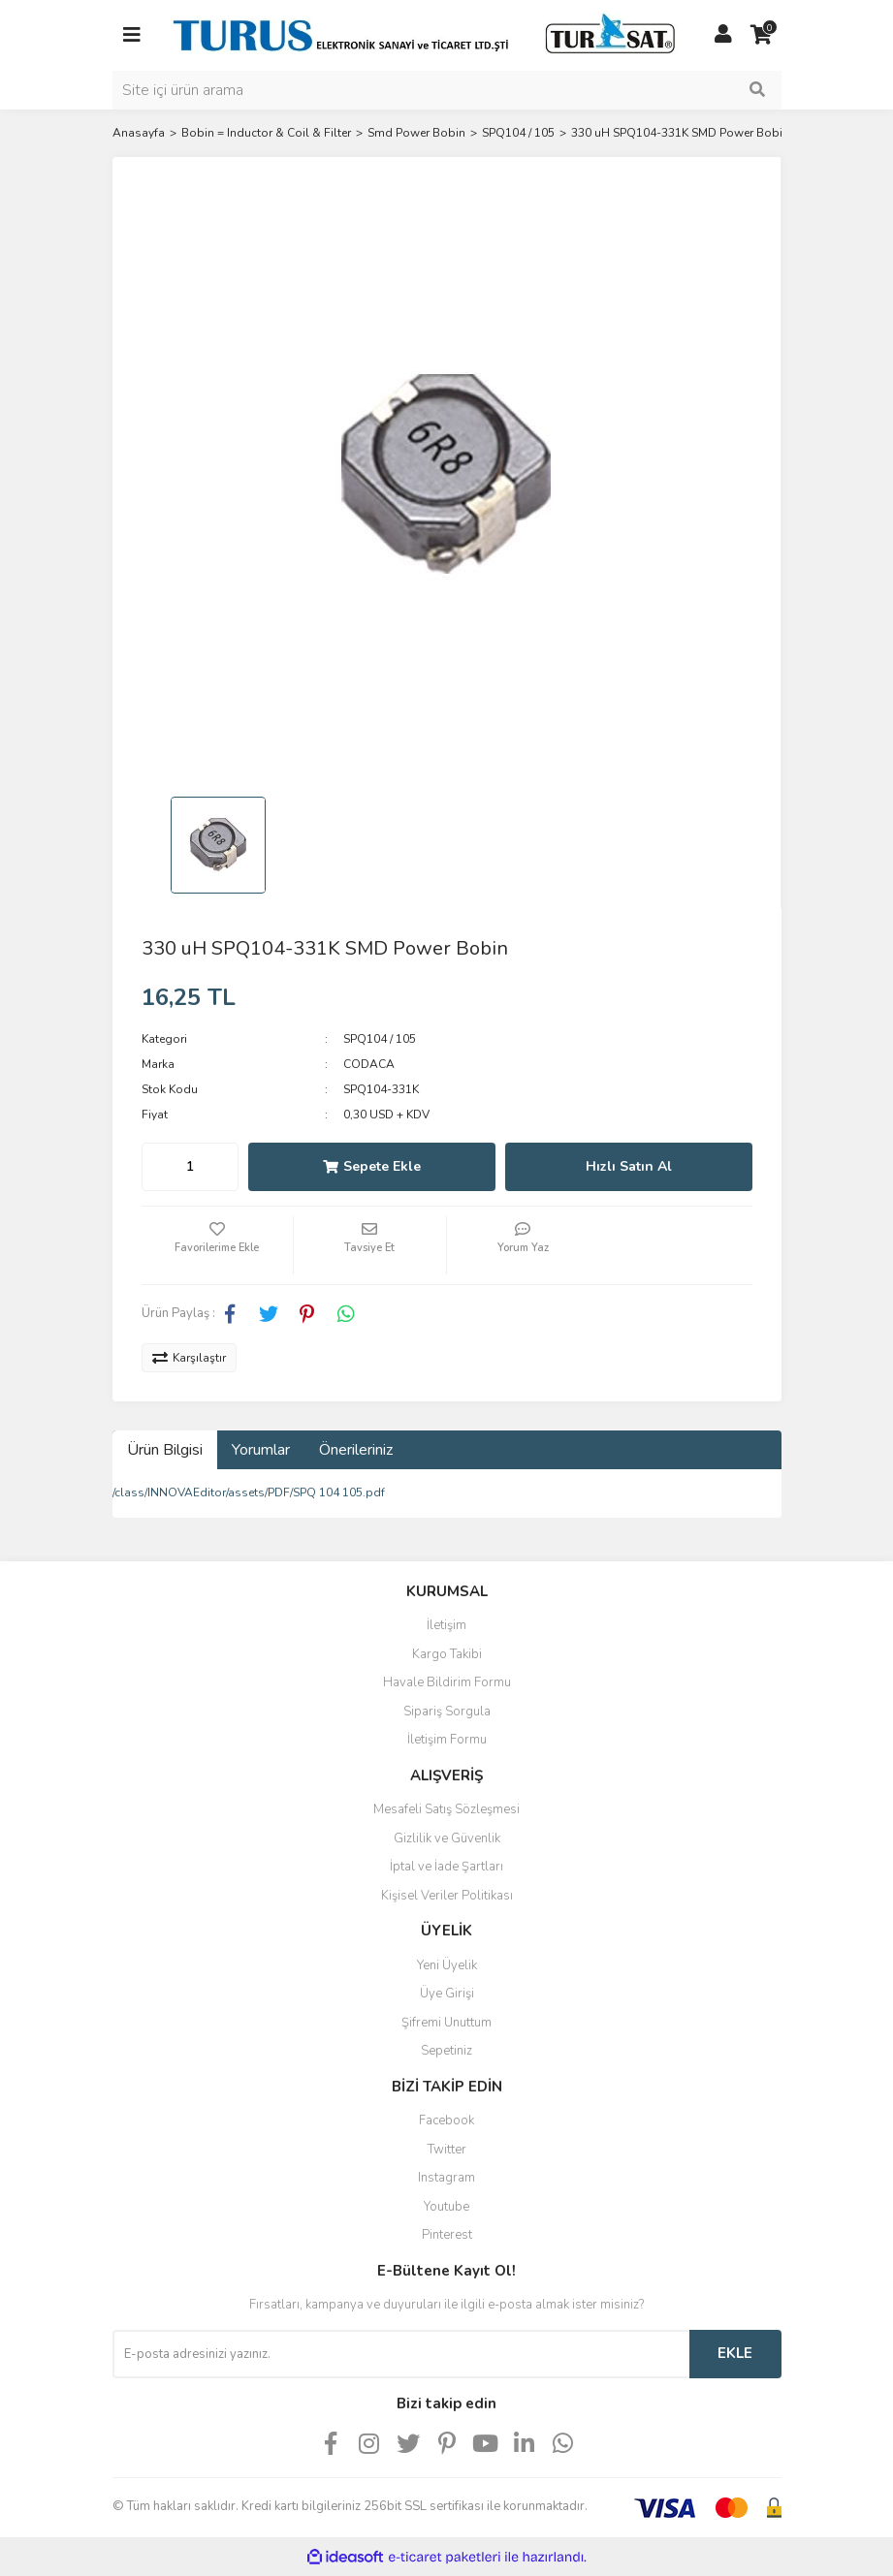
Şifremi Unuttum (446, 2022)
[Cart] (762, 35)
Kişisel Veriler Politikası (447, 1895)
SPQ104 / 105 (379, 1039)
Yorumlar (261, 1450)
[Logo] (428, 34)
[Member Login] (723, 34)
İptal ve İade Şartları (446, 1866)
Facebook (446, 2120)
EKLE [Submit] (735, 2353)
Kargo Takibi (447, 1654)
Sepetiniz (446, 2050)
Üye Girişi (447, 1993)
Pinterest (447, 2235)
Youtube (446, 2206)
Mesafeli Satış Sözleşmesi (446, 1809)
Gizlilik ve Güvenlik (447, 1838)
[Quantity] (190, 1167)
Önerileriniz (356, 1450)
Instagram (446, 2177)
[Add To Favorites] (218, 1245)
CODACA (369, 1064)
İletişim (446, 1625)
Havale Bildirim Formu (447, 1682)
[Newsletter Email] (400, 2354)
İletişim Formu (447, 1739)
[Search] (446, 90)
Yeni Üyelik (447, 1965)
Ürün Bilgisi (165, 1450)
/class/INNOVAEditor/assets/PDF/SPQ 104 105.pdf (248, 1492)
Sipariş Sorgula (447, 1711)
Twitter (447, 2149)
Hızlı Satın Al (629, 1166)
